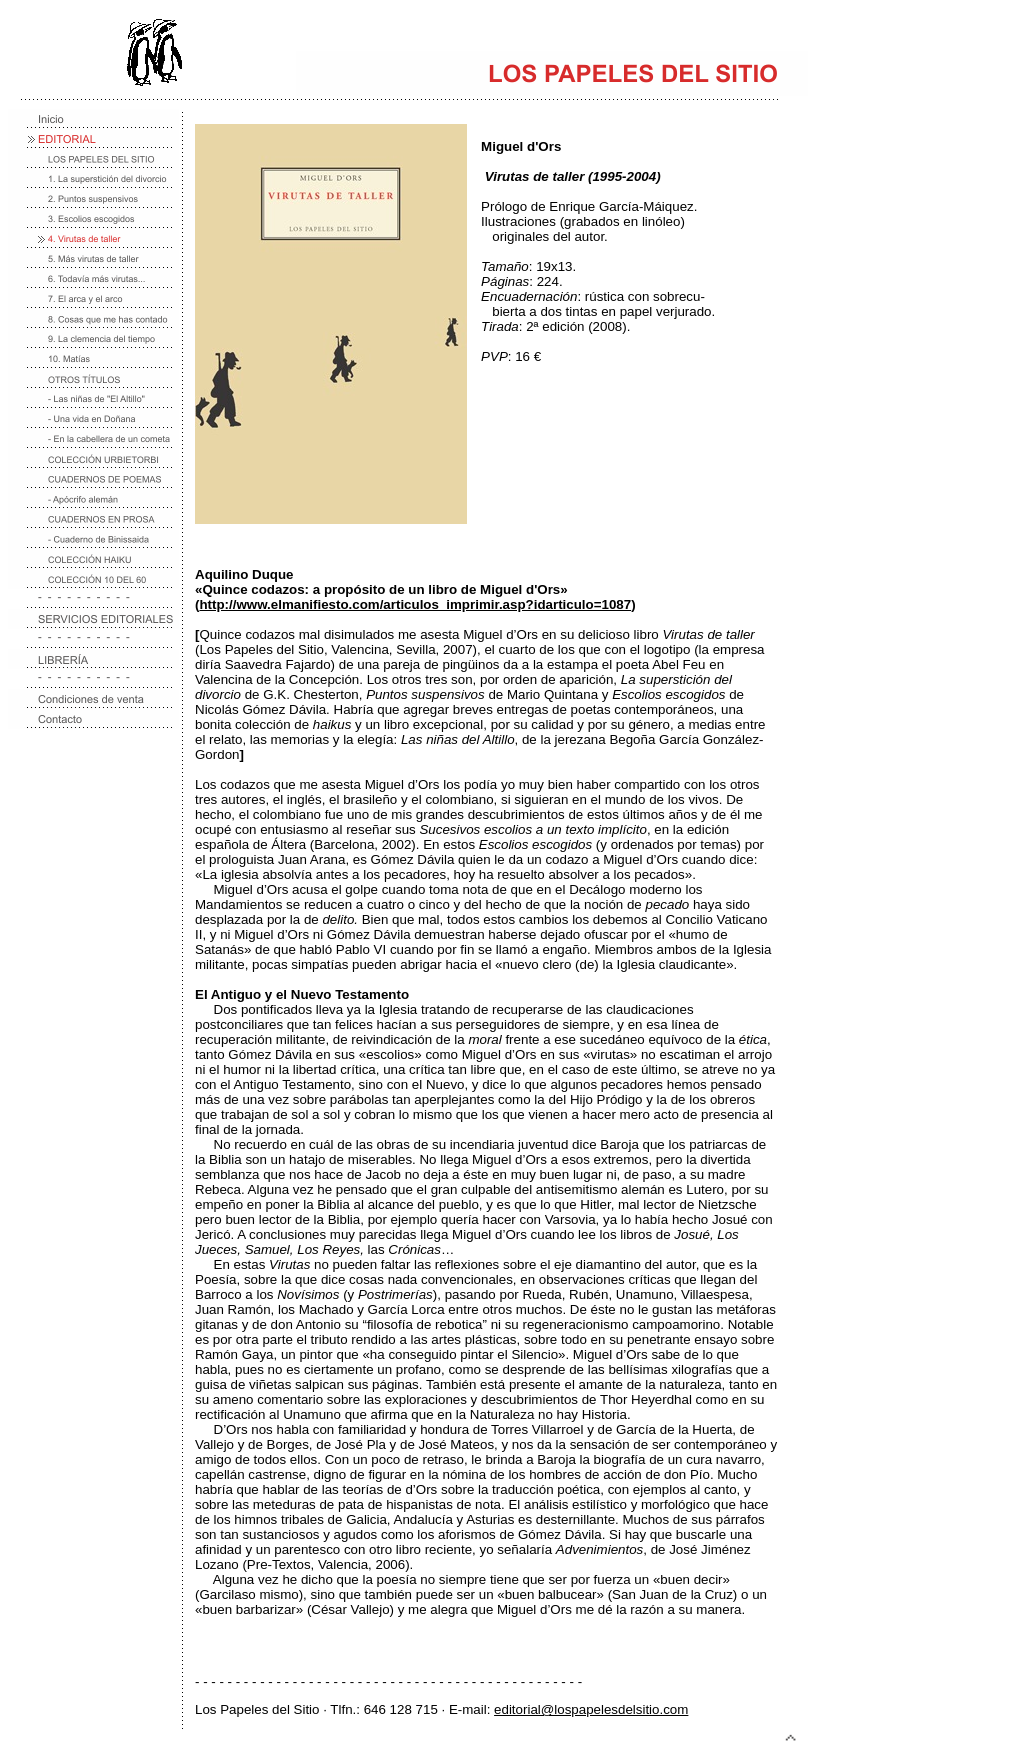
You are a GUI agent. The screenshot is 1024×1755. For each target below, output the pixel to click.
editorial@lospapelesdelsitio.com (591, 1709)
